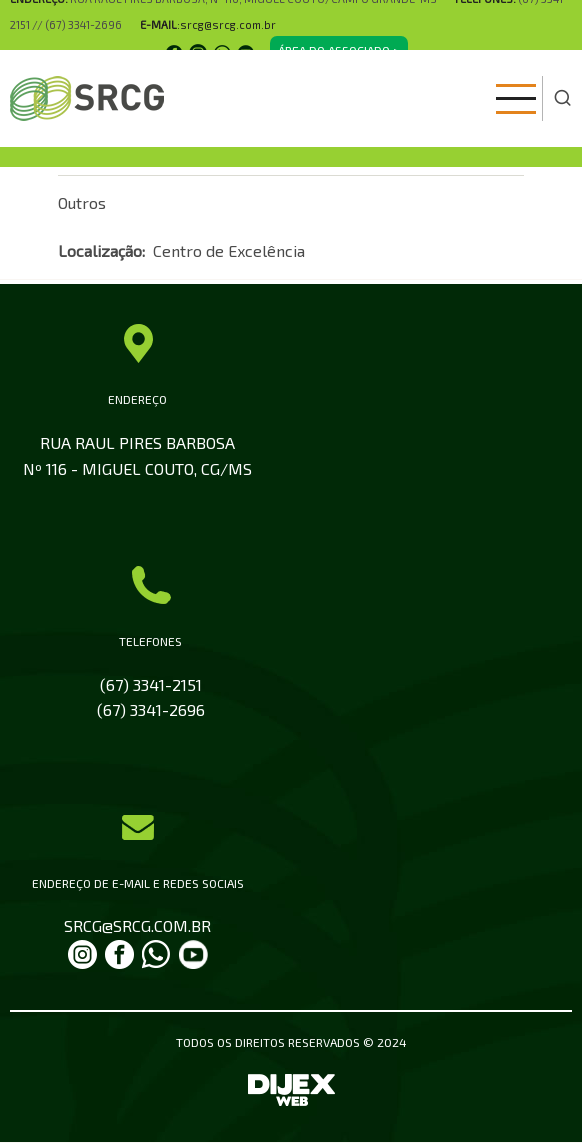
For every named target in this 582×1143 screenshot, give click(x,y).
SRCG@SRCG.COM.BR (137, 925)
